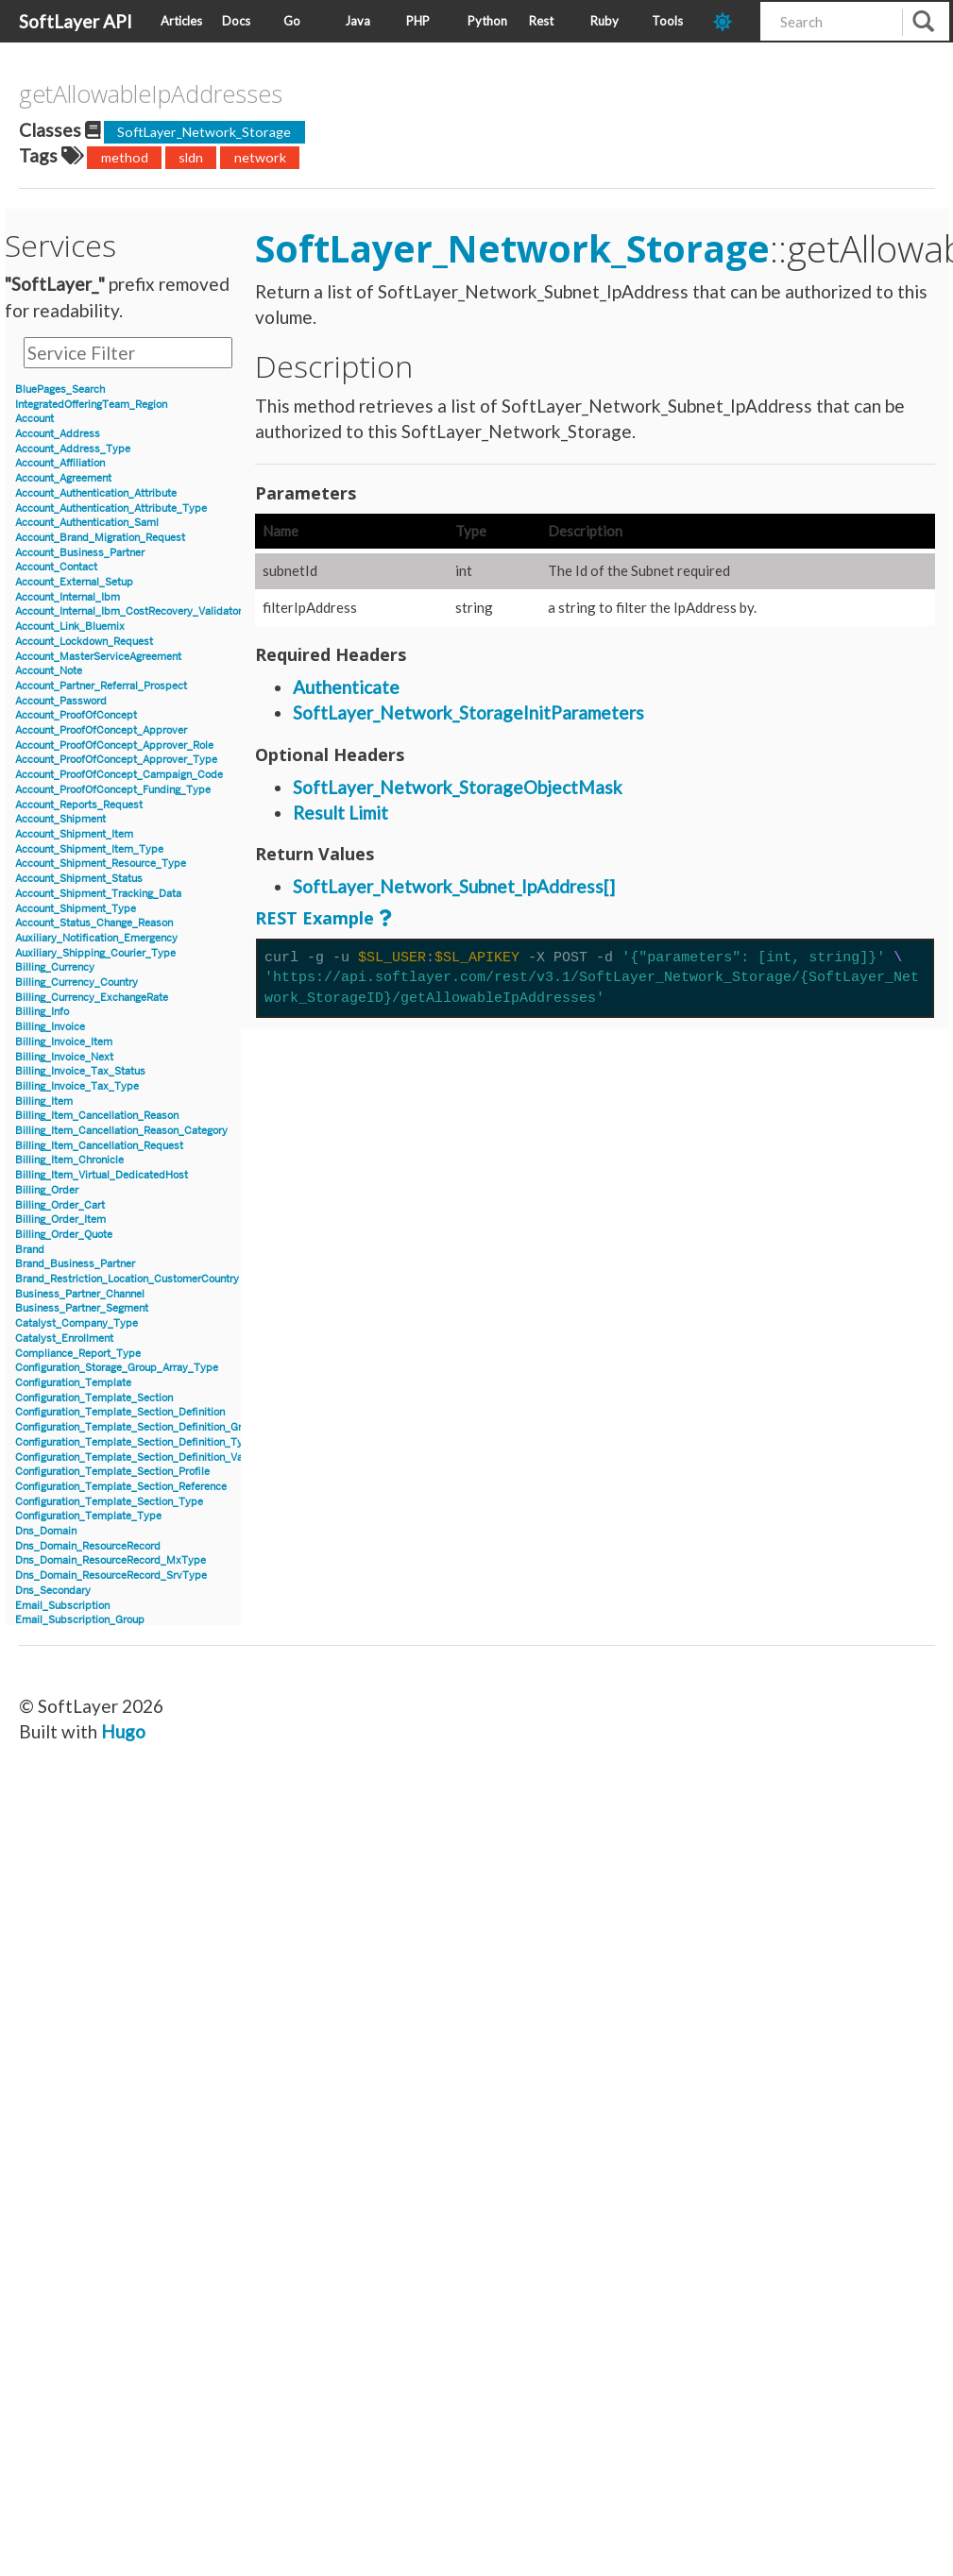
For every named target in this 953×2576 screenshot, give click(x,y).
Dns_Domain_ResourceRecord (88, 1546)
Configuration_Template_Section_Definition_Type (135, 1442)
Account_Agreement (63, 478)
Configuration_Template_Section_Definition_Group (137, 1427)
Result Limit (340, 812)
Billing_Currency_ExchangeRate (91, 997)
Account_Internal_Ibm (67, 597)
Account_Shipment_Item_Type (89, 849)
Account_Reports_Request (79, 805)
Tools (667, 20)
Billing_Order (46, 1190)
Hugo (123, 1731)
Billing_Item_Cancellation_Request (99, 1146)
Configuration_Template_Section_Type (109, 1502)
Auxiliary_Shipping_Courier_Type (95, 953)
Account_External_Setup (74, 582)
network (260, 157)
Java (357, 20)
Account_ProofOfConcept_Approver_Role (114, 745)
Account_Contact (56, 567)
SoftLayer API (75, 21)
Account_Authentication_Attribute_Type (111, 508)
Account (34, 419)
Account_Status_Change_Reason (94, 923)
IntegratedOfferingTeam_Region (91, 404)
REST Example (314, 918)
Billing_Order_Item (60, 1219)
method (124, 157)
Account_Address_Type (72, 449)
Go (291, 20)
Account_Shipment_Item (74, 834)
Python (487, 20)
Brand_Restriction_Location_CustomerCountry (127, 1279)
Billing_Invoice (50, 1027)
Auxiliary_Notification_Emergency (96, 938)
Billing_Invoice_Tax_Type (77, 1086)
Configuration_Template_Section (94, 1398)
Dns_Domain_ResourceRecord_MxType (110, 1560)
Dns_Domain (46, 1531)
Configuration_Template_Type (88, 1516)
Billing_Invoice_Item (63, 1042)
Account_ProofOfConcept (76, 715)
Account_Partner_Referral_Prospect (101, 686)
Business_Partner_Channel (80, 1294)
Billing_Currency (54, 967)
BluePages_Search (60, 389)
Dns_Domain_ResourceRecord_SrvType (111, 1575)
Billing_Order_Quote (63, 1235)
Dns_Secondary (53, 1591)
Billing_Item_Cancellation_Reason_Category (121, 1131)
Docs (236, 20)
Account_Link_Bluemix (70, 626)
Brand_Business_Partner (75, 1264)
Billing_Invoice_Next (64, 1057)
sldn (191, 157)
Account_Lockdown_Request (84, 642)
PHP (418, 20)
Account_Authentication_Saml (87, 523)
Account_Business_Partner (80, 553)
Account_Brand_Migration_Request (100, 538)
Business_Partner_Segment (81, 1308)
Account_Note (48, 671)
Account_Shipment (60, 819)
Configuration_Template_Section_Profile (112, 1472)
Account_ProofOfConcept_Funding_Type (113, 790)
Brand (29, 1250)
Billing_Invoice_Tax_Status (80, 1071)
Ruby (604, 20)
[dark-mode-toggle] (729, 21)
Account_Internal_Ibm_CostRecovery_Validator (128, 611)
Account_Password (61, 701)
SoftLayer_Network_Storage (204, 132)
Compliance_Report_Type (78, 1353)
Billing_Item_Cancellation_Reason (97, 1116)
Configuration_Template (73, 1383)
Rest (541, 20)
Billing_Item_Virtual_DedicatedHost (101, 1175)
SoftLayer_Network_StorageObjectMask (457, 787)
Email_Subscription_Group (80, 1620)
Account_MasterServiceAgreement (98, 657)
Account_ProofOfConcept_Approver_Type (116, 760)
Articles (181, 20)
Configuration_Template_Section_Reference (121, 1487)
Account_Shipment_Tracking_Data (98, 894)
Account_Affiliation (60, 463)
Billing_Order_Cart (60, 1205)
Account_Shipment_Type (75, 909)
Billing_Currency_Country (76, 982)
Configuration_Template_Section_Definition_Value (136, 1457)
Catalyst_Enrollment (64, 1338)
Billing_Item (44, 1101)
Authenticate (346, 687)
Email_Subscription (62, 1606)
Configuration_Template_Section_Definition (120, 1412)
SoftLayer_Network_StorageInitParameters (468, 712)
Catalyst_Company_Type (76, 1323)
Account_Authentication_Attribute (96, 493)
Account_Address (57, 434)
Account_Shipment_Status (79, 879)
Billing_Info (42, 1012)
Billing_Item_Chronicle (69, 1160)
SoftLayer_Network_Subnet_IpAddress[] (454, 886)
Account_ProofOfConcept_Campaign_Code (119, 775)
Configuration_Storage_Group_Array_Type (116, 1368)
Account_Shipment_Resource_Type (100, 863)
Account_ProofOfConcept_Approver (101, 730)
